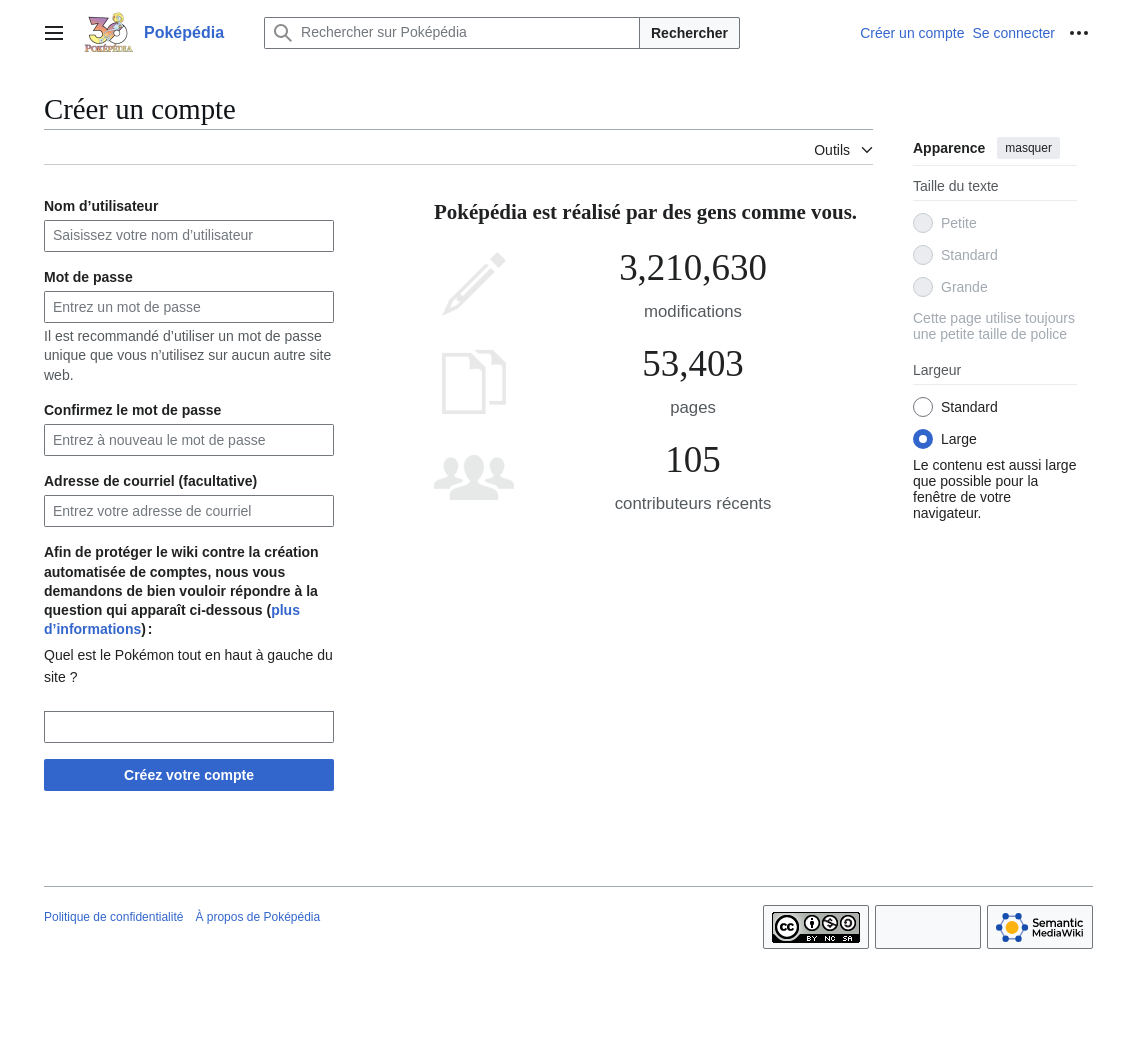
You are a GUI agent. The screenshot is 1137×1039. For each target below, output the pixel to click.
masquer (1028, 148)
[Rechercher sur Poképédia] (452, 33)
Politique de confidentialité (113, 917)
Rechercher (689, 33)
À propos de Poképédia (257, 917)
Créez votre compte (189, 775)
